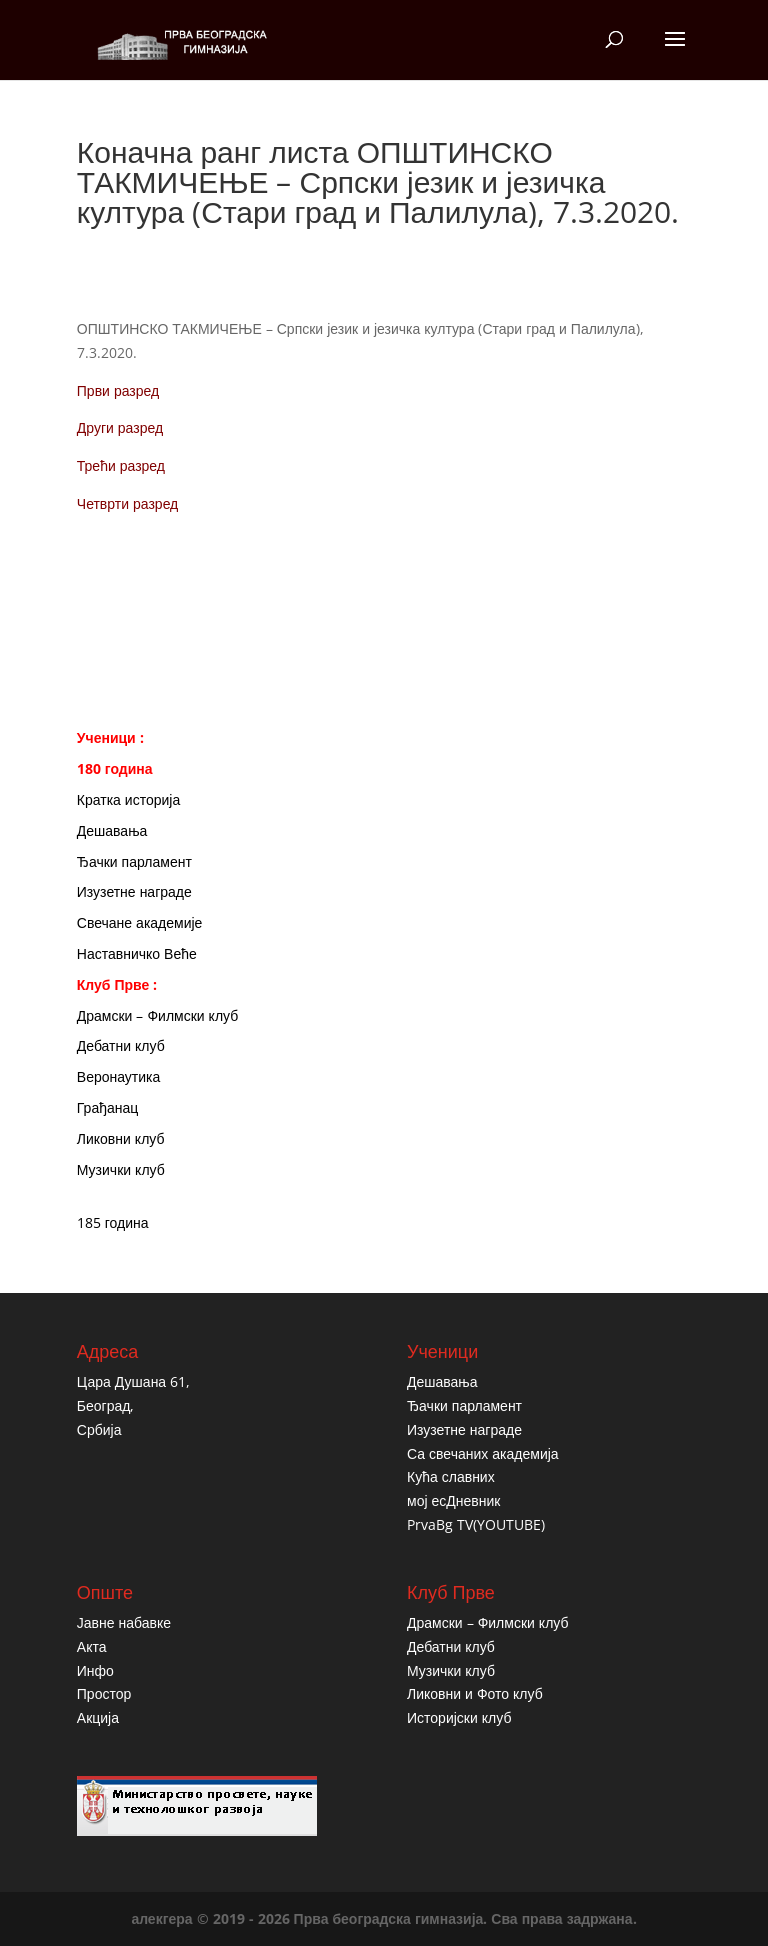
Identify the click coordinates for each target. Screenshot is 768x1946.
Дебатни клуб (121, 1045)
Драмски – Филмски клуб (157, 1015)
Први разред (118, 390)
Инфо (95, 1670)
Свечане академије (140, 922)
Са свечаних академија (483, 1453)
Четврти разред (127, 503)
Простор (104, 1693)
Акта (92, 1646)
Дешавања (112, 830)
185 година (113, 1222)
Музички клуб (121, 1169)
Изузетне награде (134, 891)
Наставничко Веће (137, 953)
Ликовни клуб (121, 1138)
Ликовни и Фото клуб (475, 1693)
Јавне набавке (124, 1622)
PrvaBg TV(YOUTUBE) (476, 1524)
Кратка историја (128, 799)
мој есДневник (453, 1500)
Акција (98, 1717)
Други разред (120, 427)
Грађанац (107, 1107)
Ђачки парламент (134, 861)
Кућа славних (451, 1476)
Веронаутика (119, 1076)
